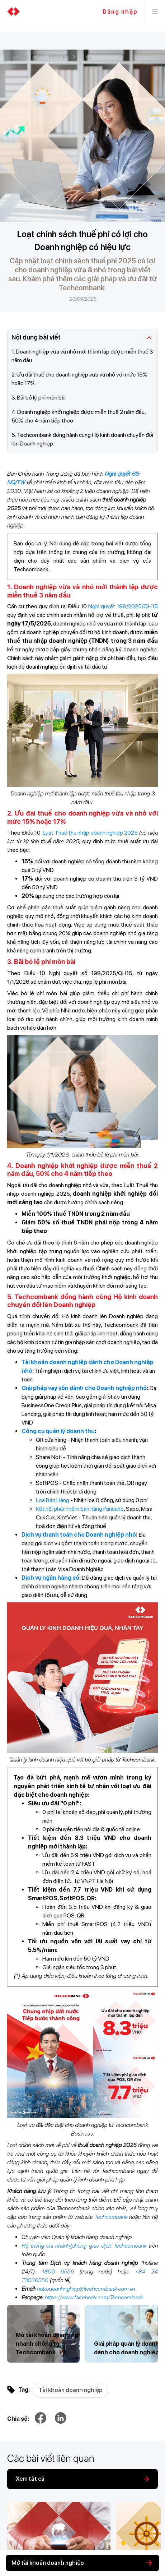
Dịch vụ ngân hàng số (50, 1577)
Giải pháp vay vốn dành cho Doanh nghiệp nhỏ (84, 1388)
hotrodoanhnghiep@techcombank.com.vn (86, 2288)
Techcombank (110, 2216)
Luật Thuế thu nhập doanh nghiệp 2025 (90, 832)
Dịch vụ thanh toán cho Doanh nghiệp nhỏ (79, 1534)
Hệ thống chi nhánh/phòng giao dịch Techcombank (84, 2245)
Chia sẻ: (18, 2418)
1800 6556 (58, 2271)
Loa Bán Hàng (52, 1500)
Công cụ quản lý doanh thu (58, 1431)
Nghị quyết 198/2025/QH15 (123, 606)
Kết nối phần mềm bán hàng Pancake (80, 1508)
